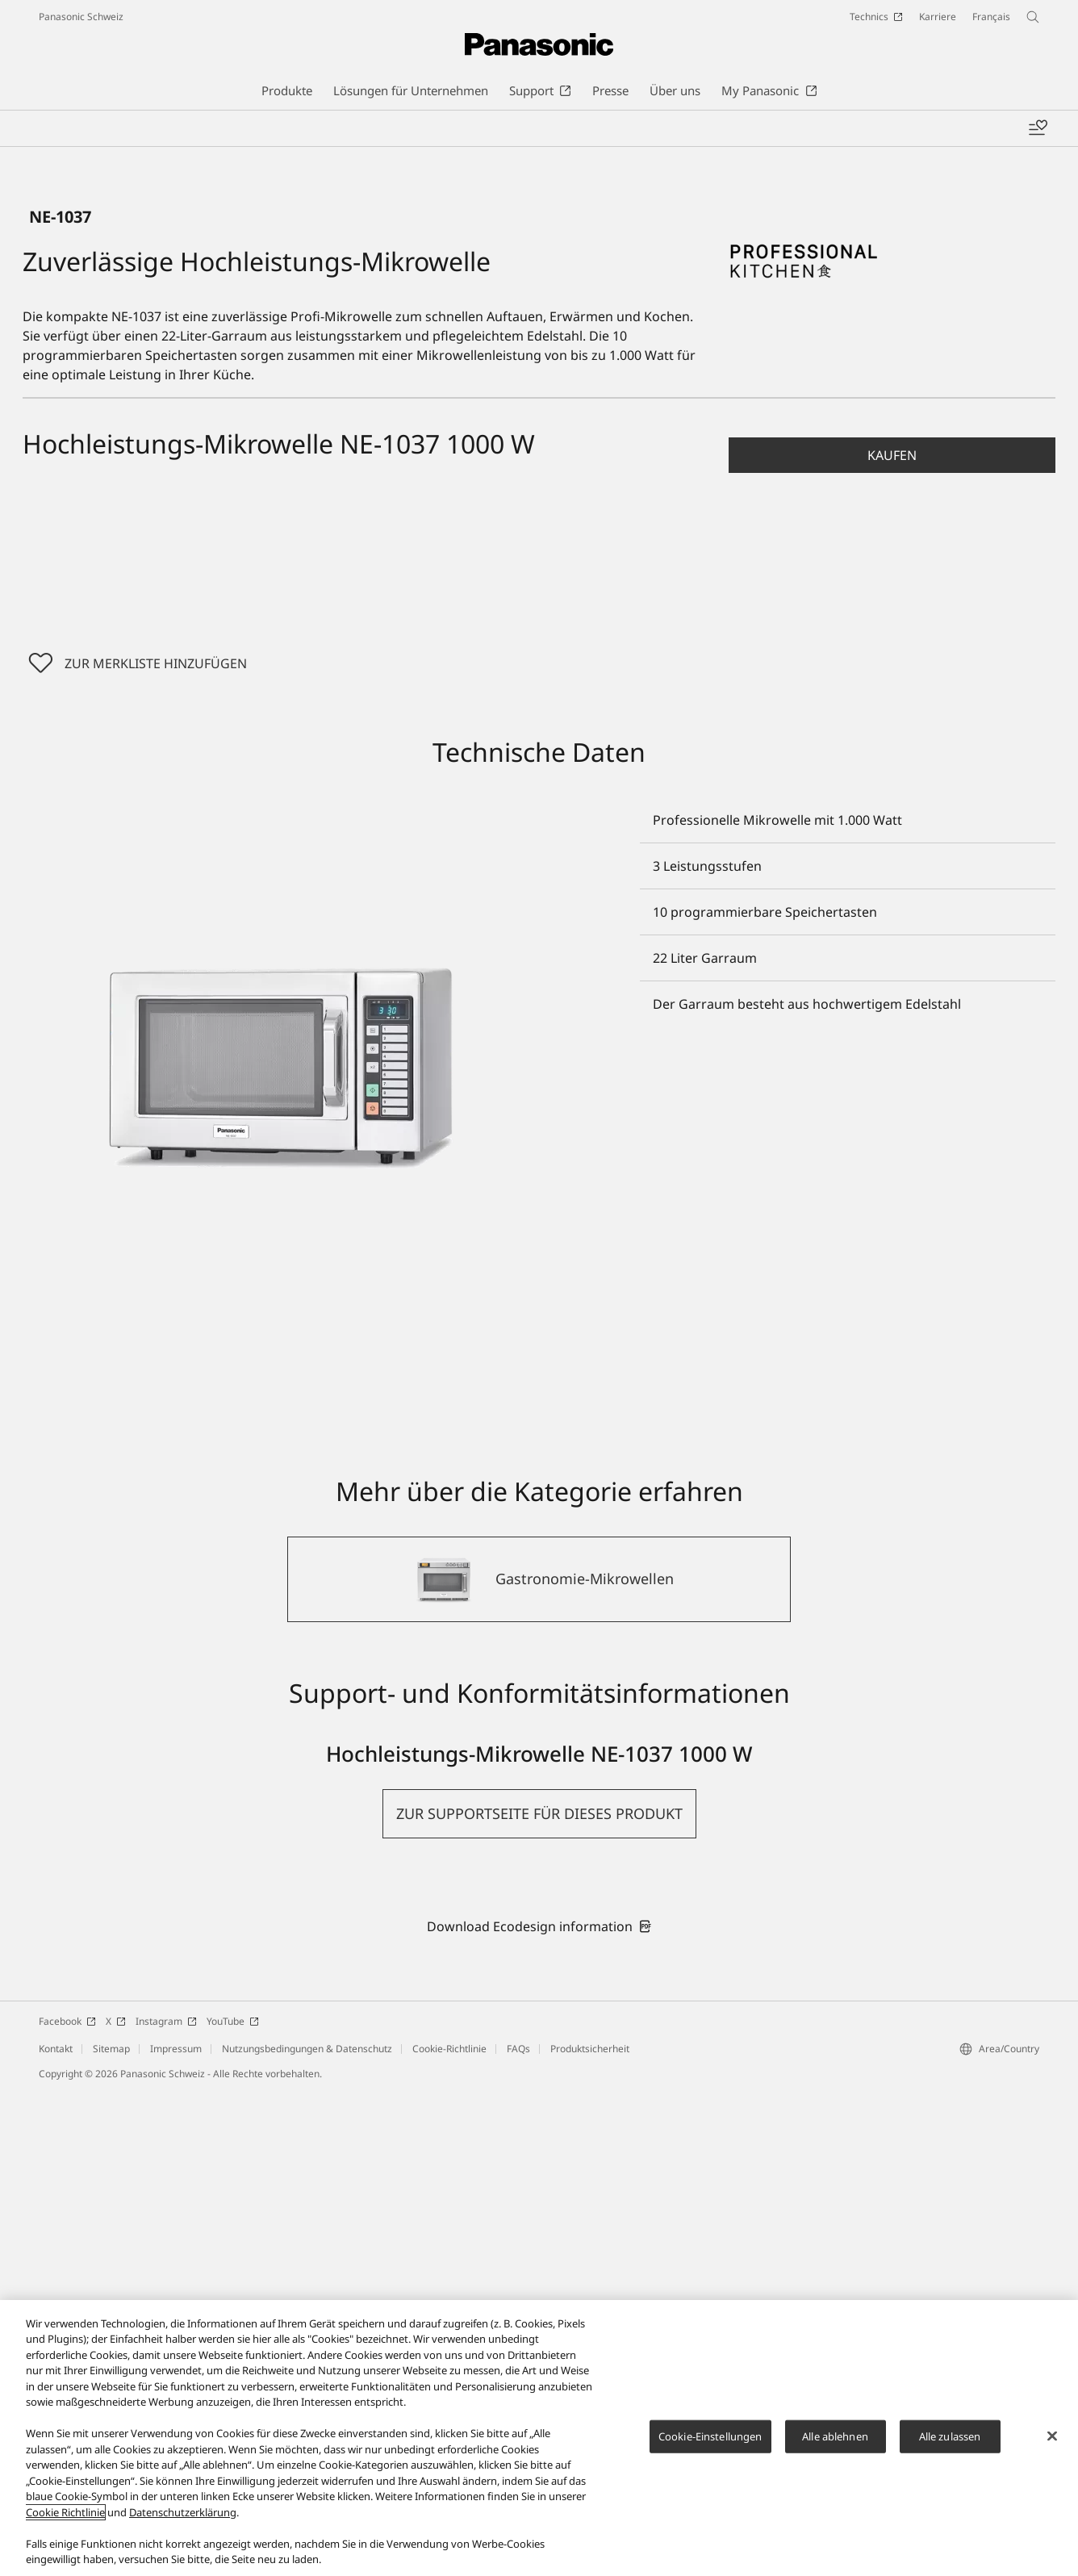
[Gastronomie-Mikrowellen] (539, 2063)
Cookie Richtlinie (65, 2512)
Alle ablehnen (835, 2436)
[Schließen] (1052, 2435)
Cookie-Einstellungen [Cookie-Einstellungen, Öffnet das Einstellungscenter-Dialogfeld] (710, 2436)
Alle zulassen (950, 2436)
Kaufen (892, 938)
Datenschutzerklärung (182, 2512)
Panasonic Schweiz (81, 16)
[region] (539, 2438)
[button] (892, 938)
